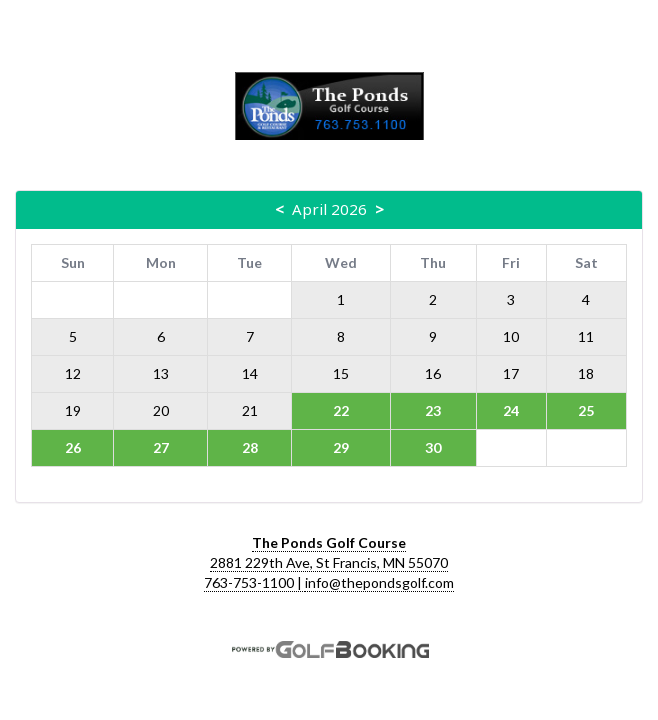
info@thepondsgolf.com (379, 582)
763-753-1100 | (254, 582)
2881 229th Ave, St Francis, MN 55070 (329, 562)
